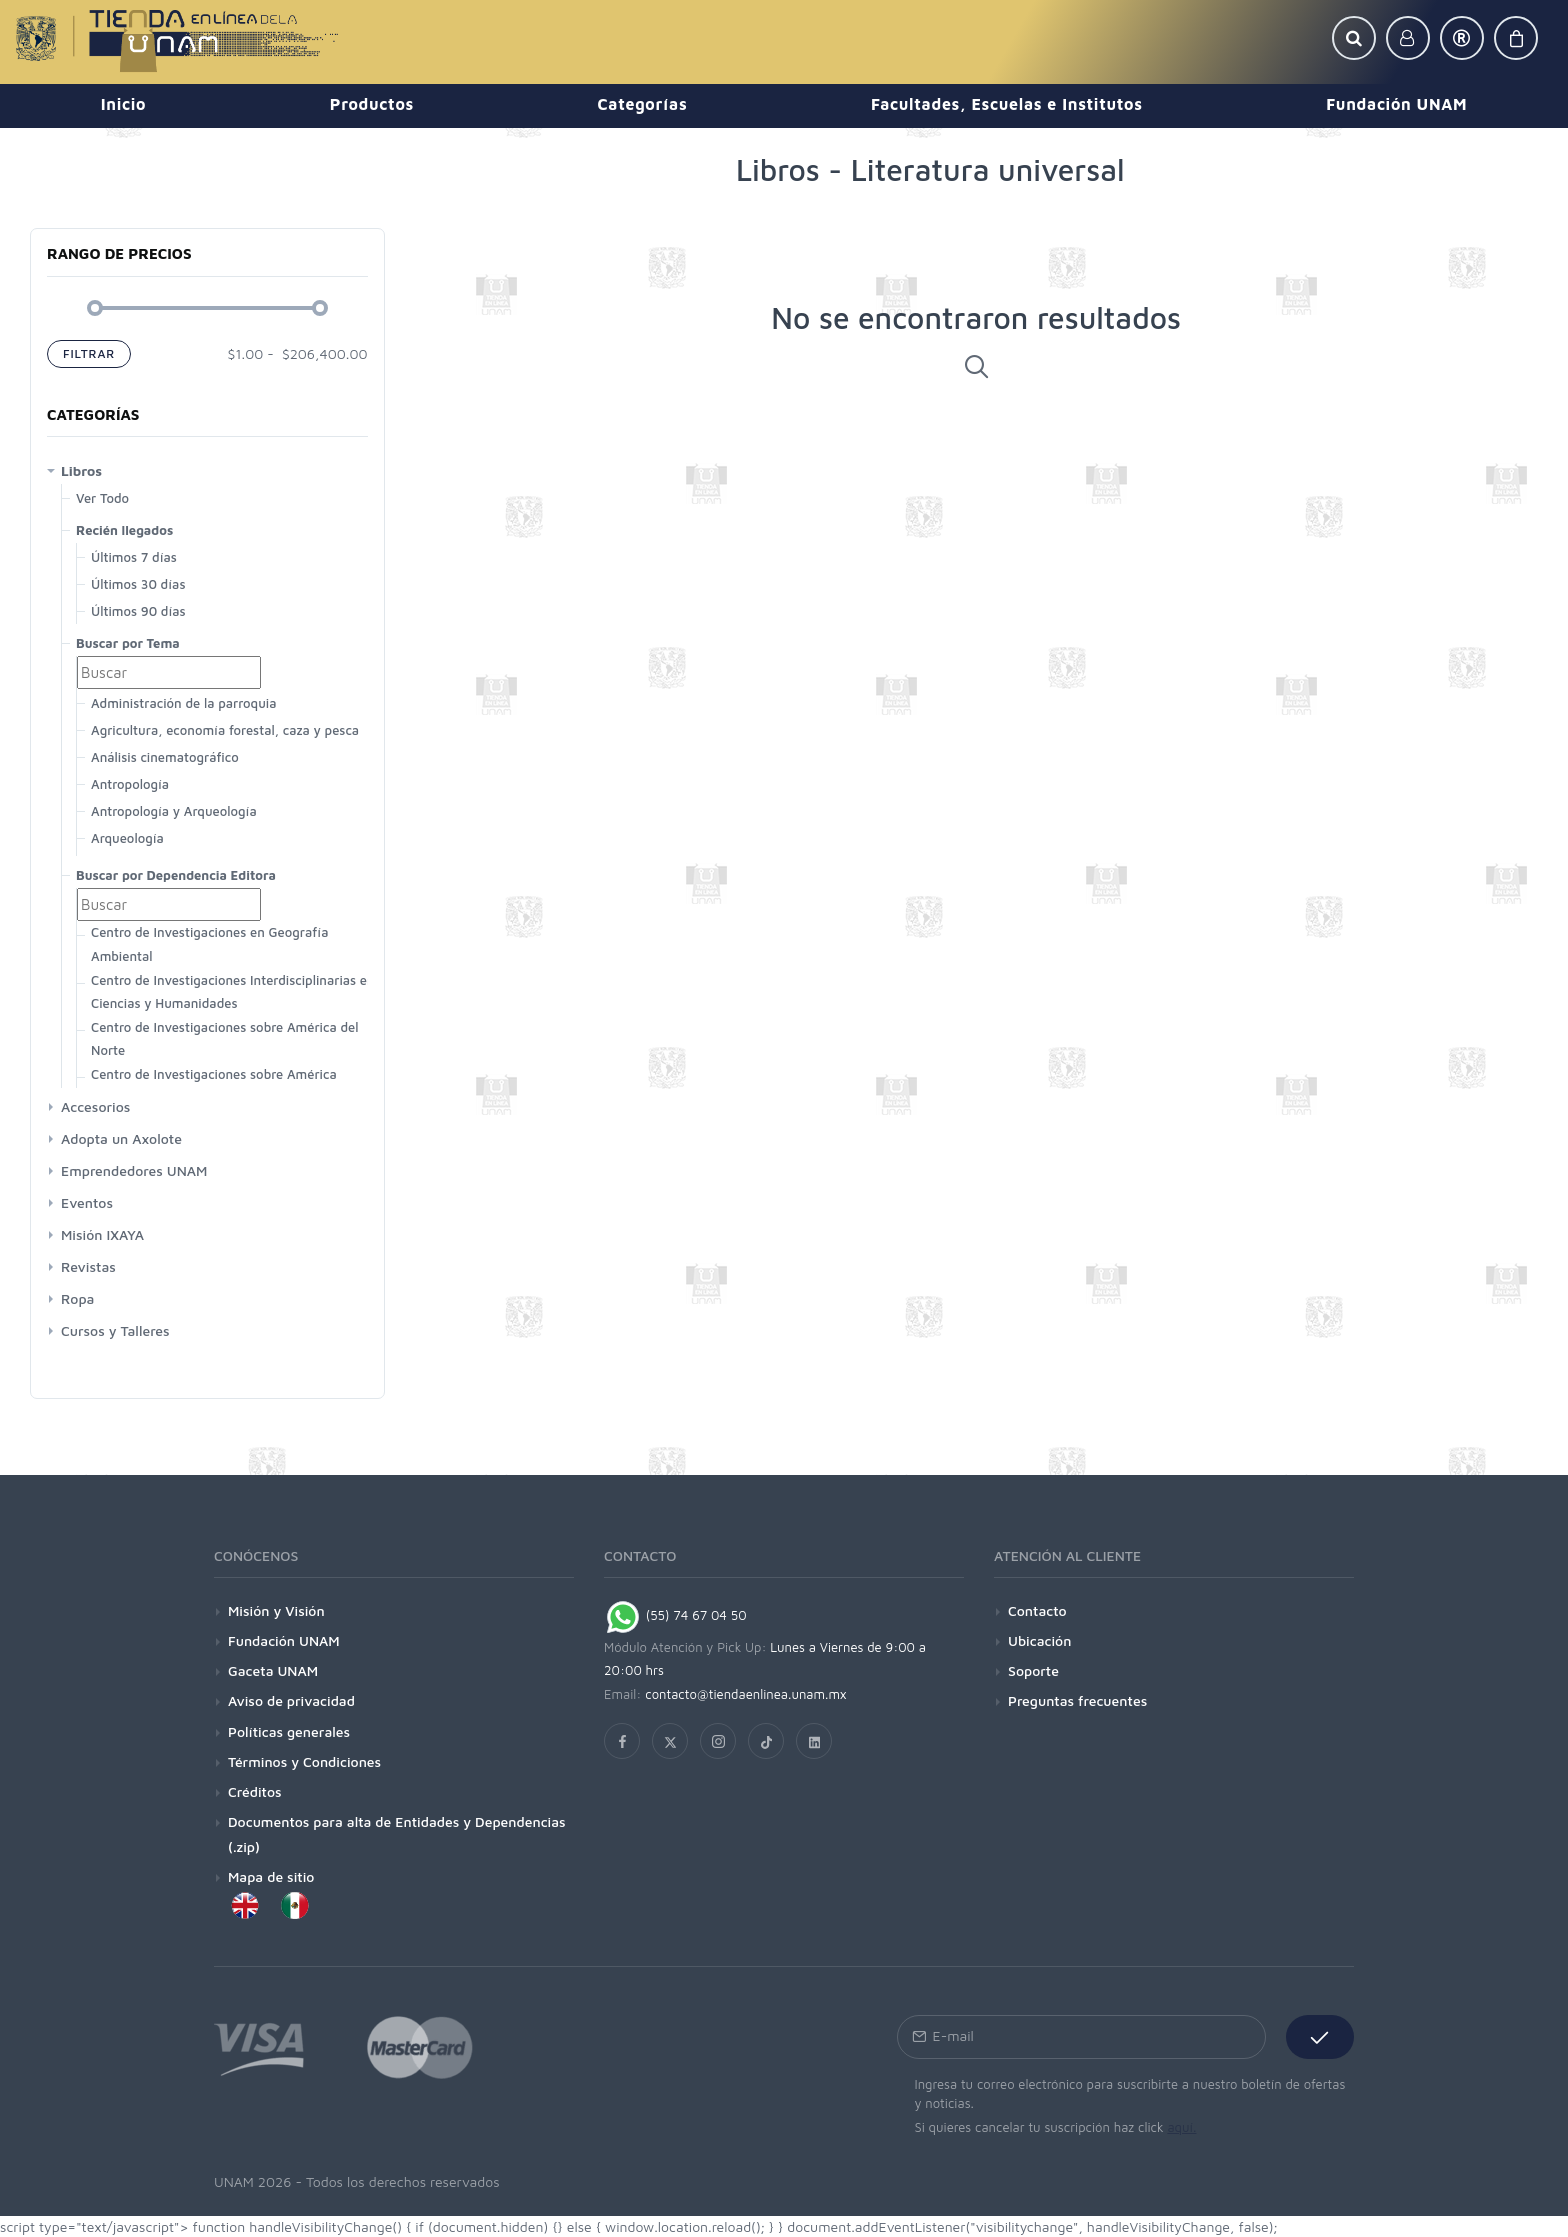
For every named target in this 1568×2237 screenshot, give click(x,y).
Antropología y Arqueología (174, 811)
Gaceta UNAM (273, 1670)
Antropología (130, 784)
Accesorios (95, 1106)
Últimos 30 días (138, 584)
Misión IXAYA (102, 1234)
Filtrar (89, 353)
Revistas (88, 1266)
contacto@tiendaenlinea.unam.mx (746, 1694)
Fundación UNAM (284, 1640)
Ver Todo (102, 498)
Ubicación (1039, 1640)
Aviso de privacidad (291, 1700)
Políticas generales (289, 1731)
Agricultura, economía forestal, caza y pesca (225, 730)
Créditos (255, 1791)
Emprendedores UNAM (134, 1170)
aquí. (1181, 2127)
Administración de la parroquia (183, 703)
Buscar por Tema (128, 643)
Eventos (87, 1202)
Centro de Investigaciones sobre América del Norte (224, 1038)
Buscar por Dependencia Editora (176, 875)
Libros (81, 470)
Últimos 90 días (138, 611)
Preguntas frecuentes (1077, 1700)
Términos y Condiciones (304, 1761)
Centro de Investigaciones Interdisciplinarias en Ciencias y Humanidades (233, 991)
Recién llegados (124, 530)
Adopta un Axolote (121, 1138)
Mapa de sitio (271, 1876)
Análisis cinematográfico (165, 757)
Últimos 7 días (134, 557)
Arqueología (127, 838)
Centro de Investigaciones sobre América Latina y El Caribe (214, 1085)
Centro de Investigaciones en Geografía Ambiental (209, 943)
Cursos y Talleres (115, 1330)
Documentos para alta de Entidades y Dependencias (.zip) (397, 1834)
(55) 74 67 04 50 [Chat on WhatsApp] (675, 1615)
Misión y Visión (276, 1610)
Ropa (77, 1298)
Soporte (1033, 1670)
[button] (1354, 38)
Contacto (1037, 1610)
